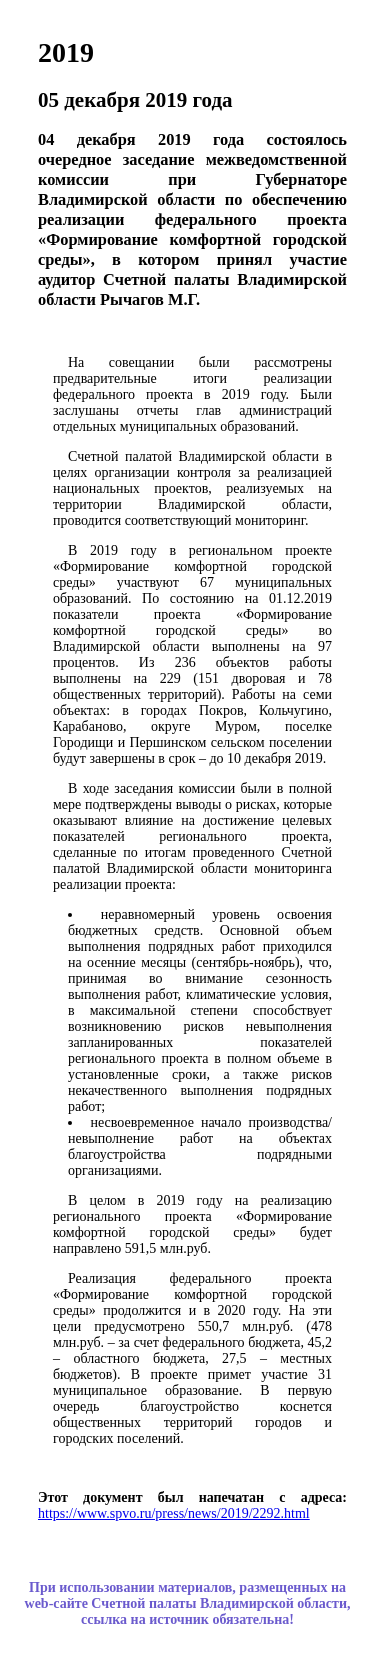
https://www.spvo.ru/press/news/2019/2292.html (174, 1513)
